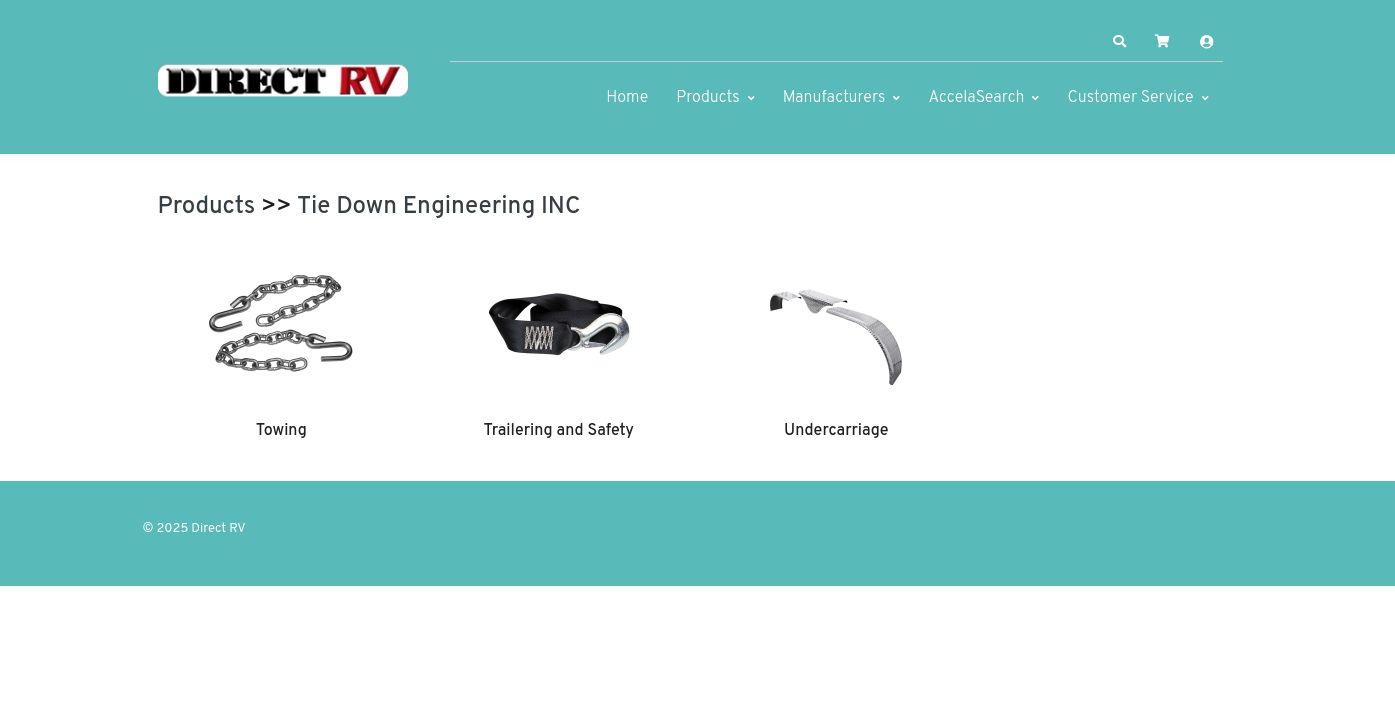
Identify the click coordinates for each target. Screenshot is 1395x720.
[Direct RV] (283, 82)
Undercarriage (836, 431)
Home (627, 98)
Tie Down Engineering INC (438, 207)
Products (707, 98)
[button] (1119, 42)
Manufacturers (834, 98)
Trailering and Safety (559, 431)
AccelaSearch (976, 98)
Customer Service (1130, 98)
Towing (281, 431)
